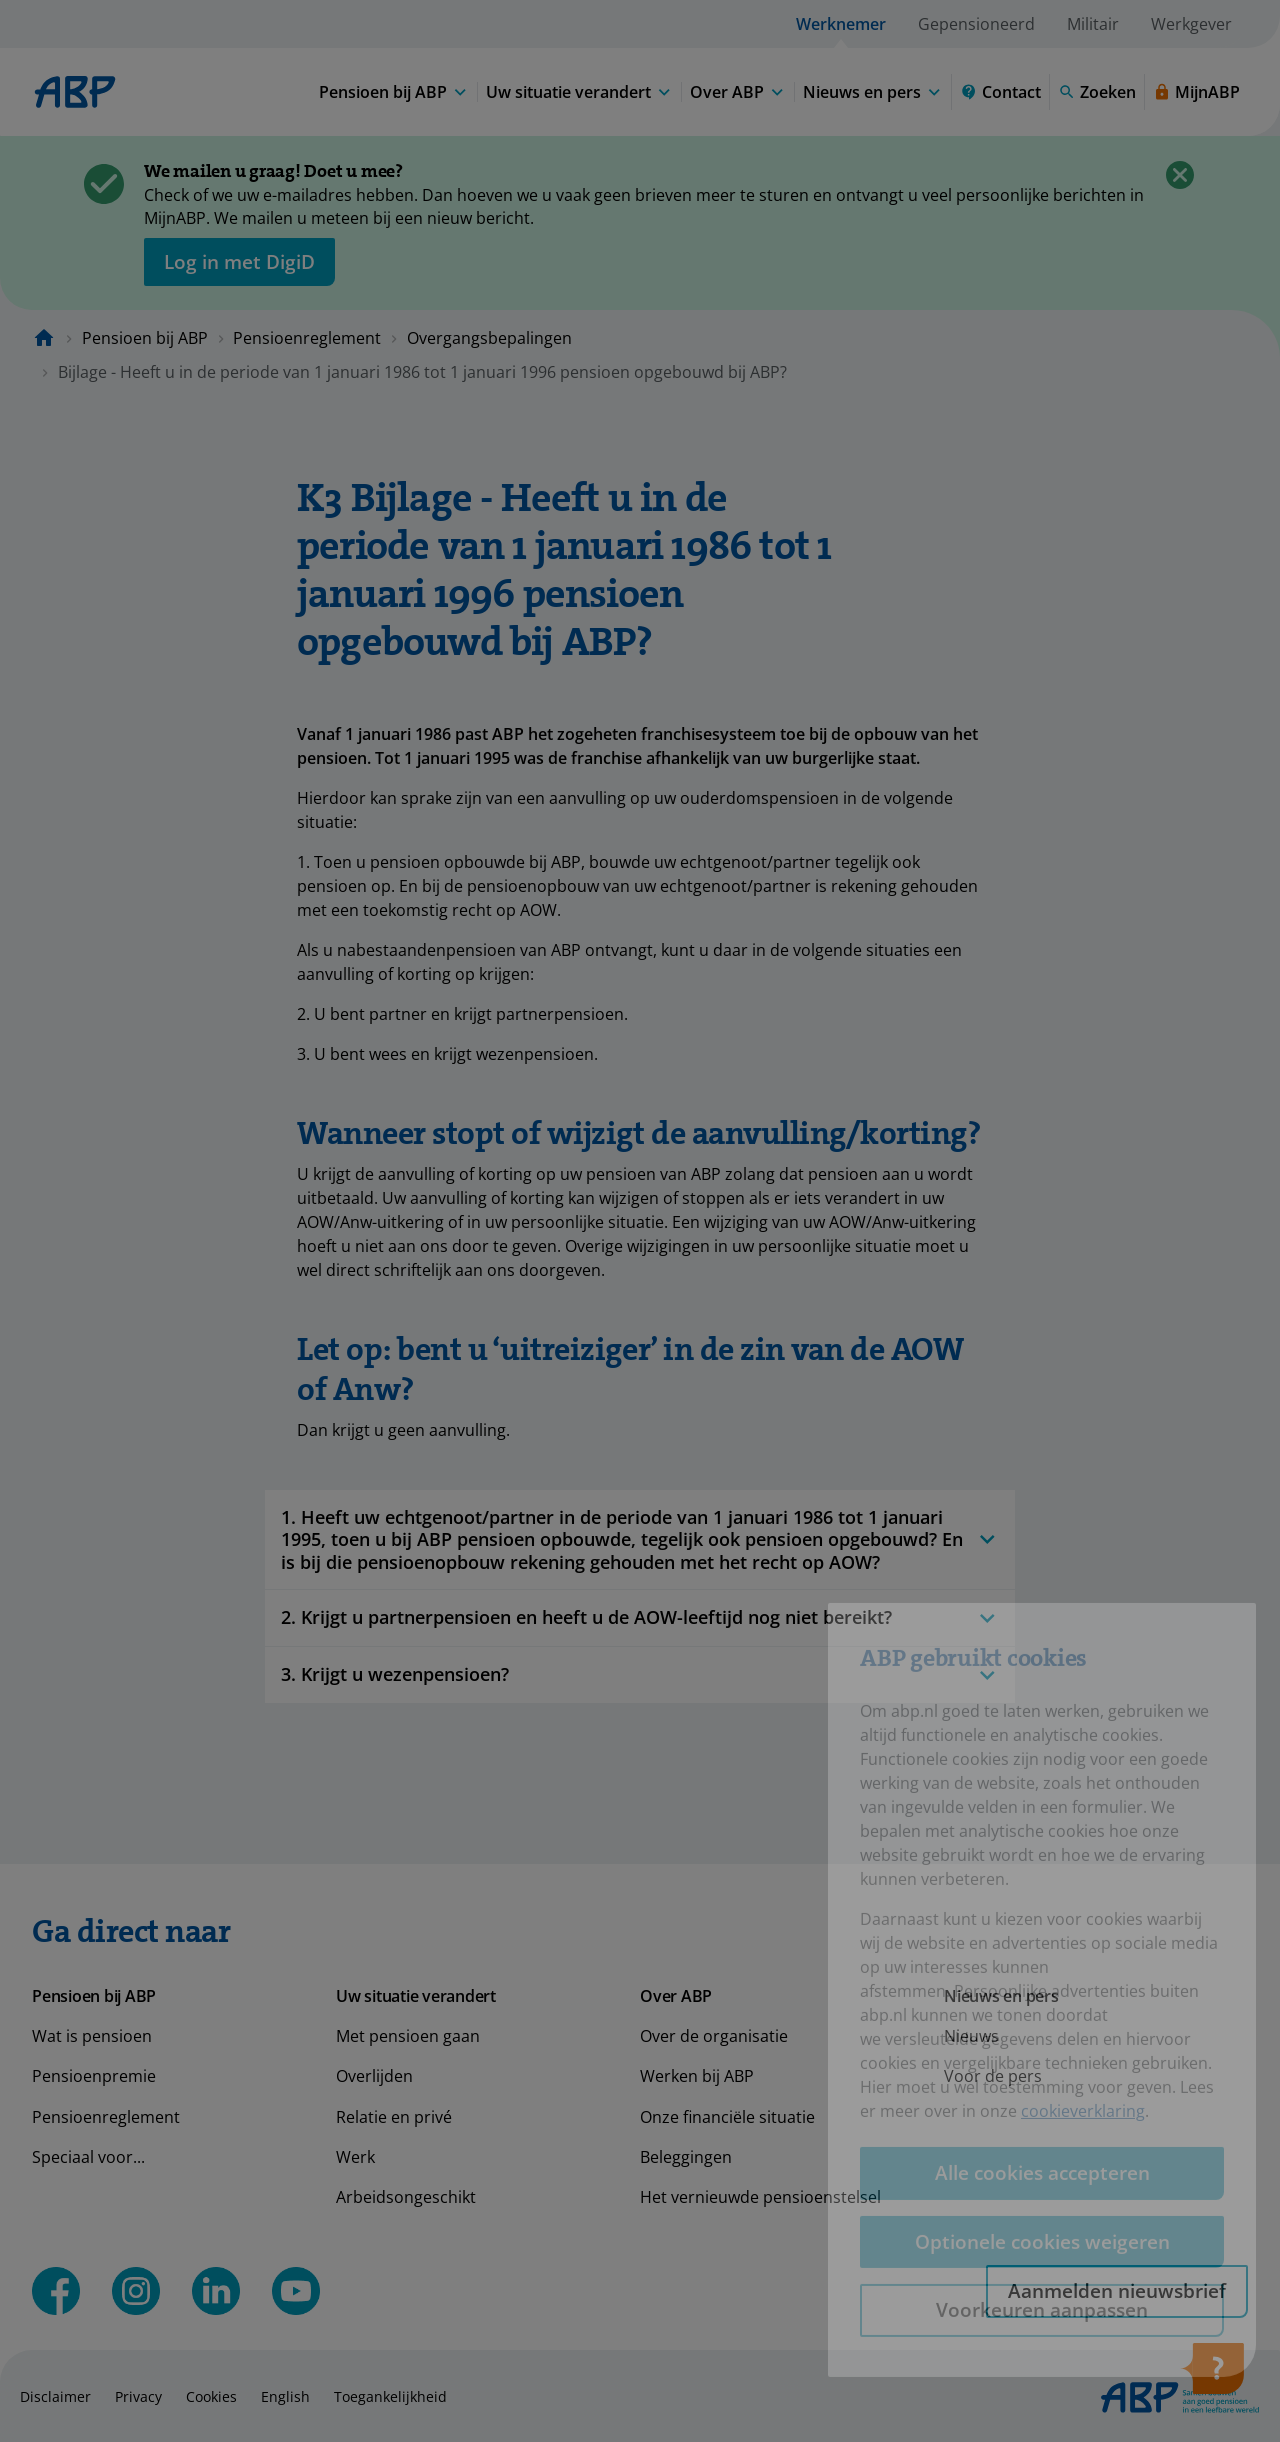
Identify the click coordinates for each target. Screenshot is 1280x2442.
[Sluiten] (1180, 175)
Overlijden (374, 2076)
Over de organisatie (714, 2036)
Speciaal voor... (88, 2157)
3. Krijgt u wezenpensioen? (640, 1674)
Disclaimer (55, 2396)
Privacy (138, 2396)
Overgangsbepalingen (489, 338)
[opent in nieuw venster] (239, 262)
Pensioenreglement (307, 338)
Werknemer (841, 24)
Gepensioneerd (976, 24)
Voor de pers (993, 2076)
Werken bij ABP (697, 2076)
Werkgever (1191, 24)
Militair (1093, 24)
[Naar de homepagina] (44, 338)
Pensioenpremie (94, 2076)
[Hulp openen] (1212, 2375)
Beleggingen (686, 2157)
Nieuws (971, 2036)
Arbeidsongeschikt (406, 2197)
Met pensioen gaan (408, 2036)
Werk (355, 2157)
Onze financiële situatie (727, 2117)
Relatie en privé (394, 2117)
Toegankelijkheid (390, 2396)
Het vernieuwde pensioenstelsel (760, 2197)
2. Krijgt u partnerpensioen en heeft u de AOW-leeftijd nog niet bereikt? (640, 1617)
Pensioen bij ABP (145, 338)
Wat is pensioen (92, 2036)
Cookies (211, 2396)
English (285, 2396)
